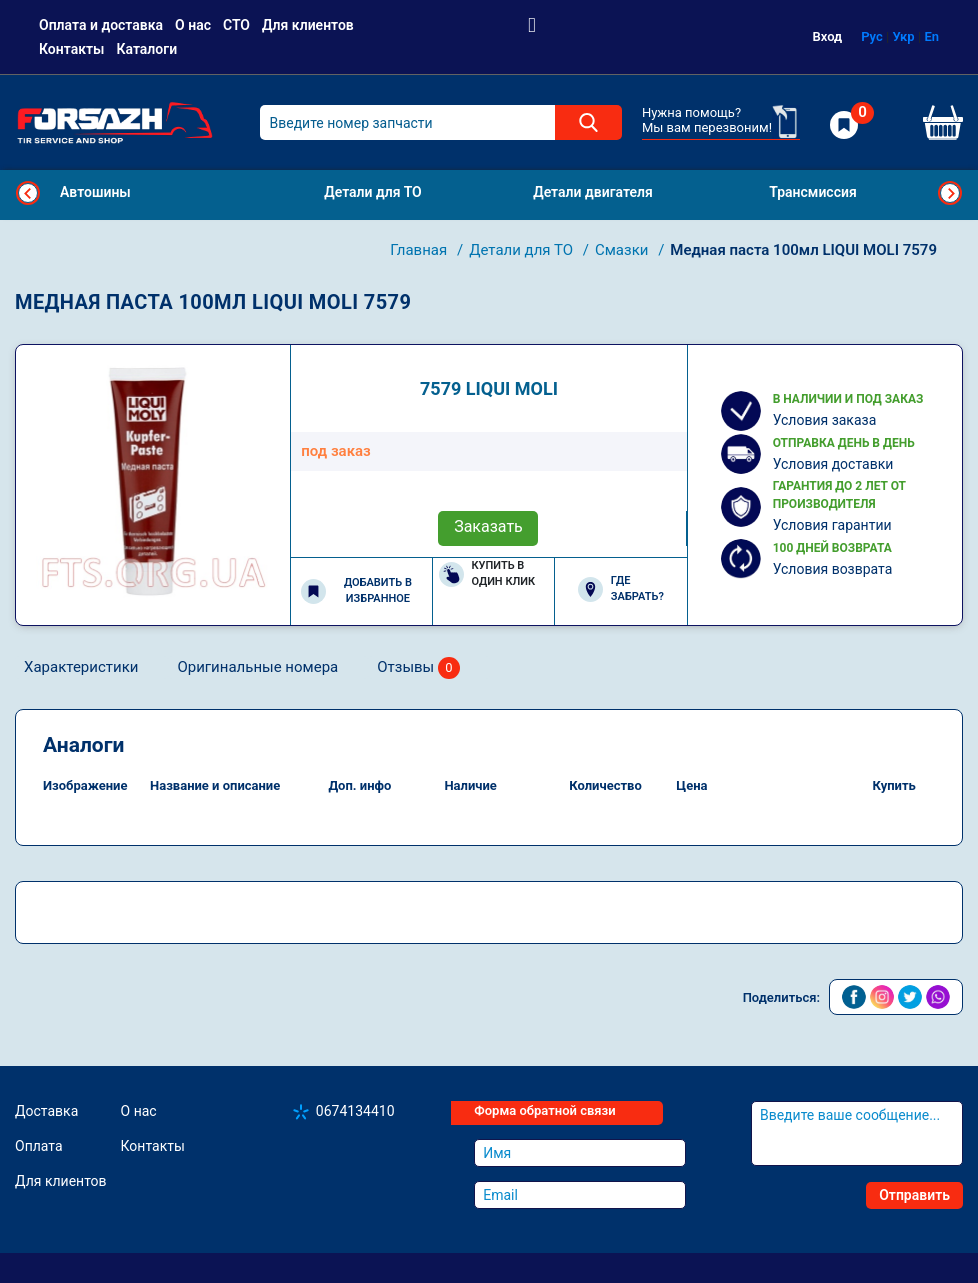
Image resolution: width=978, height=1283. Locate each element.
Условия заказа (825, 420)
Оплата (39, 1146)
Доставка (46, 1111)
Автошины (95, 192)
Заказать (488, 526)
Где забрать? (621, 589)
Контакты (71, 49)
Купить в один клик (487, 574)
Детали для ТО (523, 250)
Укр (904, 36)
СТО (236, 25)
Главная (420, 250)
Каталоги (146, 49)
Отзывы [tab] (418, 668)
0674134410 (355, 1111)
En (931, 36)
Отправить (914, 1195)
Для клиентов (308, 25)
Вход (828, 36)
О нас (193, 25)
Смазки (623, 250)
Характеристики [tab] (81, 667)
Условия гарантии (832, 525)
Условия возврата (833, 569)
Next (950, 193)
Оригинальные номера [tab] (257, 667)
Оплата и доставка (101, 25)
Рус (872, 36)
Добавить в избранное (356, 591)
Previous (28, 193)
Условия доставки (833, 464)
